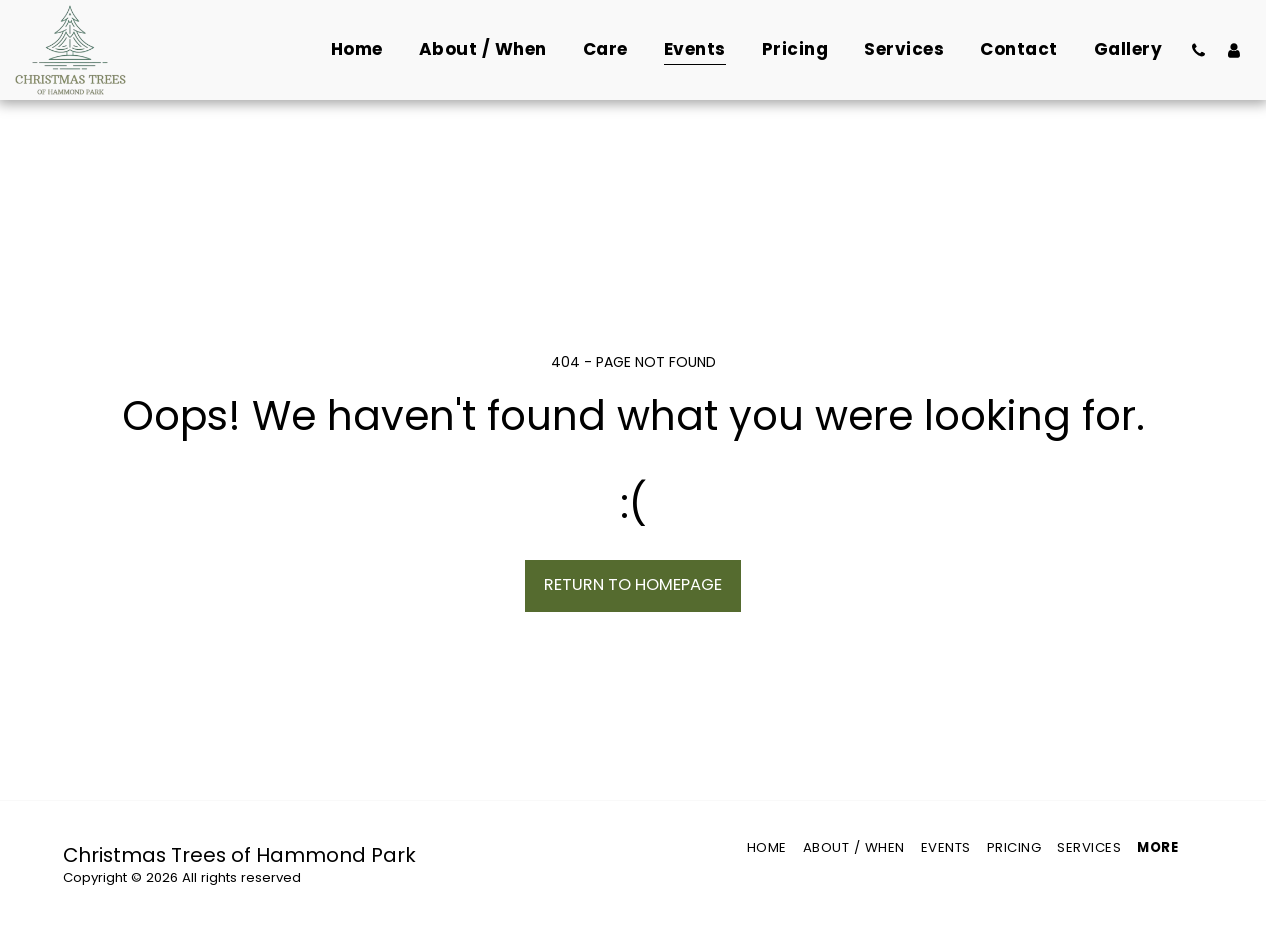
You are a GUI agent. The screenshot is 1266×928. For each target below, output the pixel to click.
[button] (1198, 50)
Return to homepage (633, 584)
